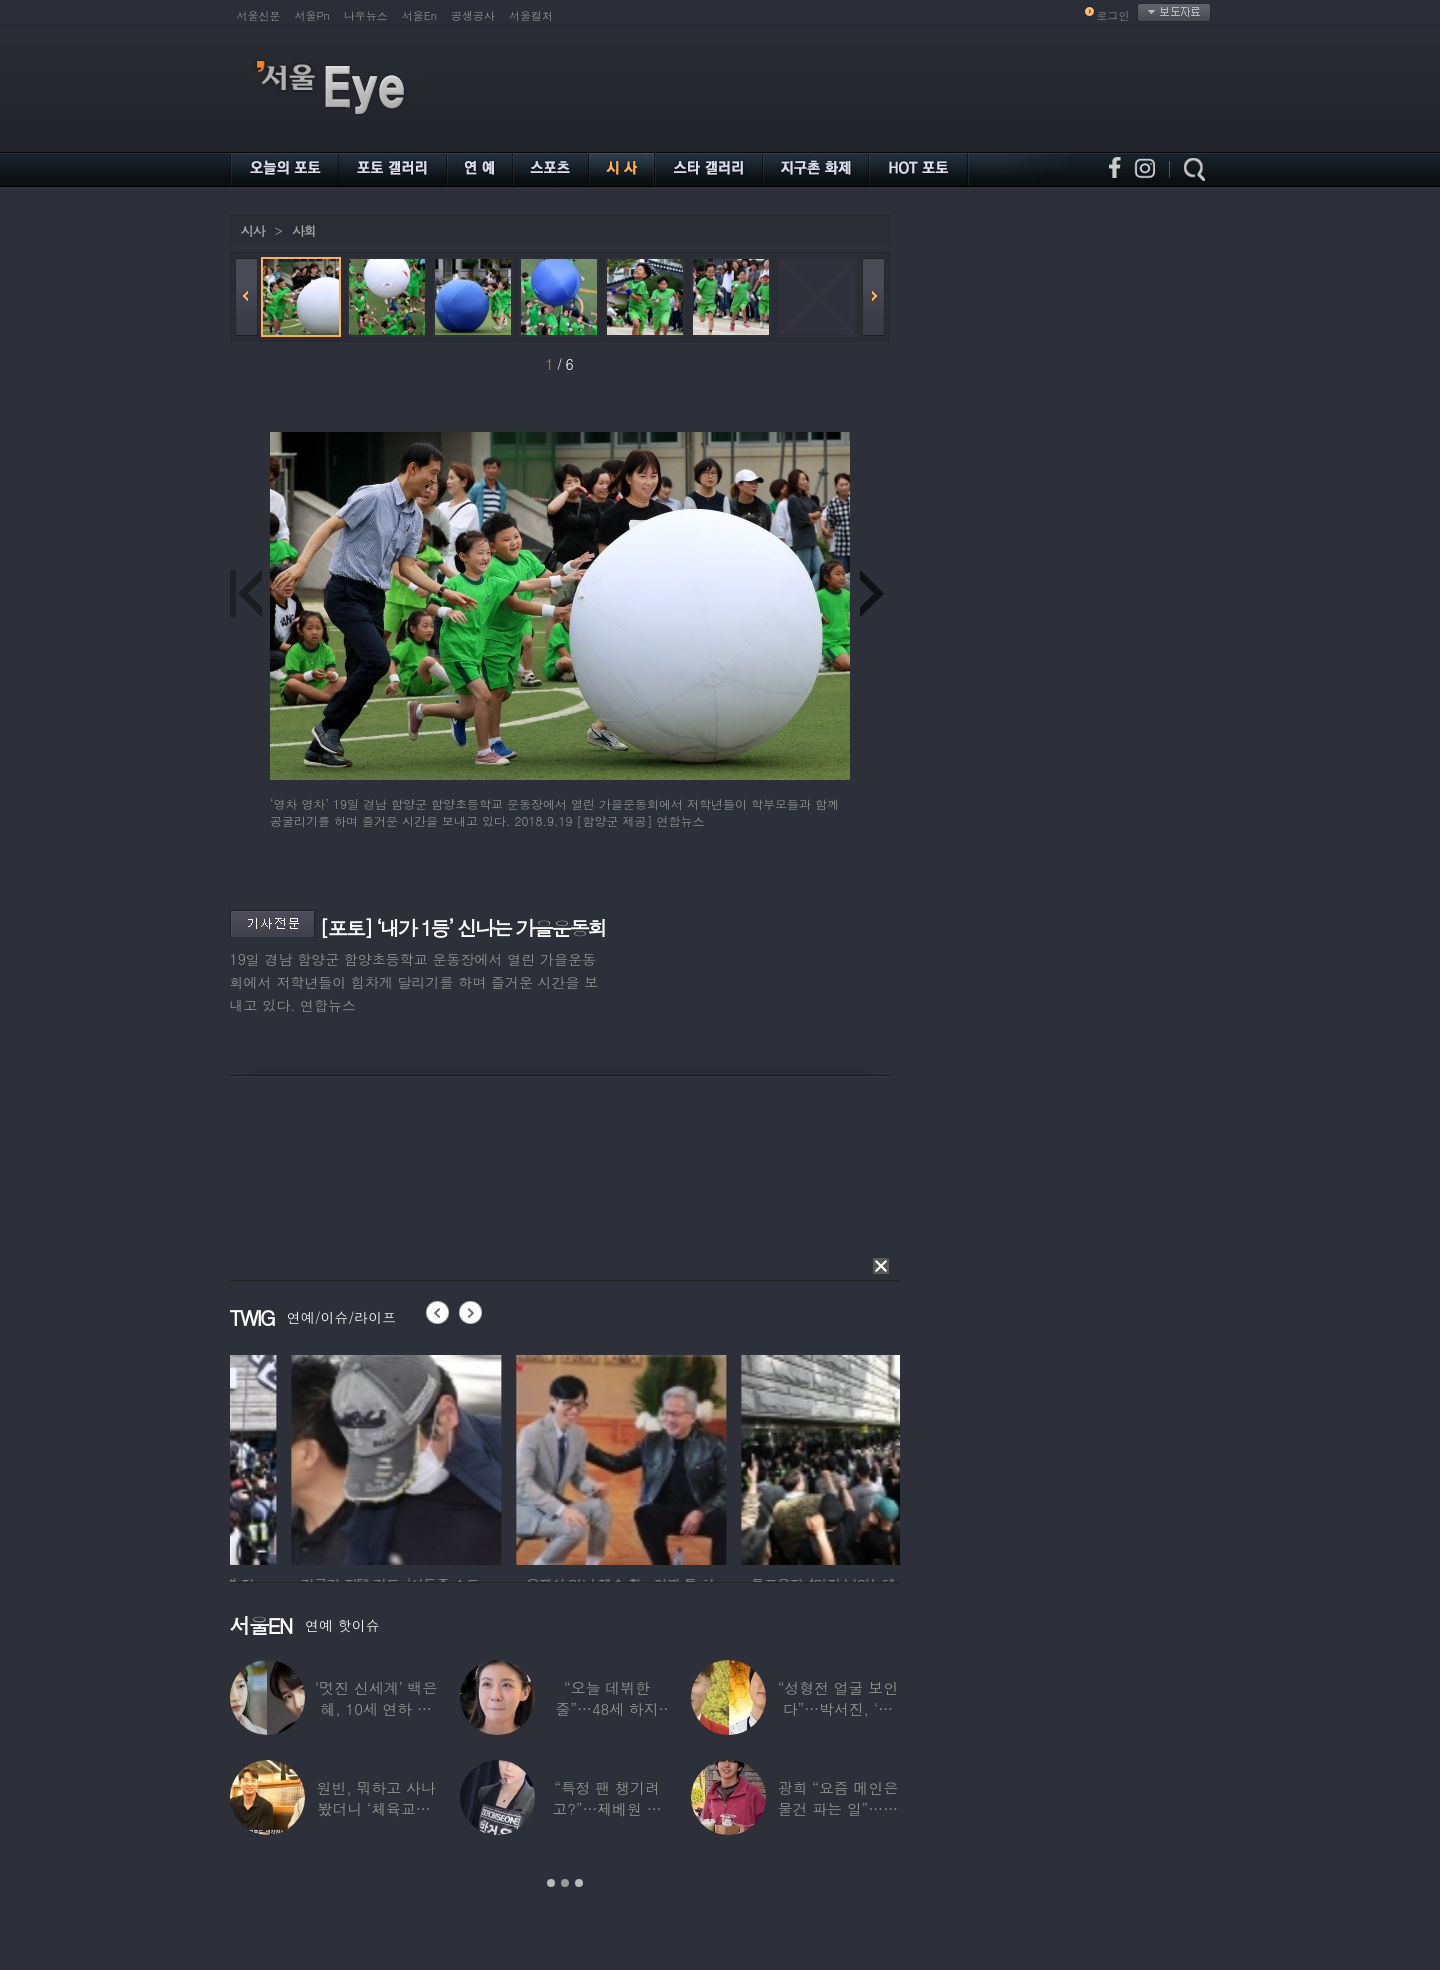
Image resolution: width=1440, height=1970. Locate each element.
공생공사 (473, 15)
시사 (253, 230)
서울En (419, 15)
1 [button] (551, 1883)
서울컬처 (531, 15)
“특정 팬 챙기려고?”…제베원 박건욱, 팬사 (606, 1808)
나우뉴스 (366, 15)
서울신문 (259, 15)
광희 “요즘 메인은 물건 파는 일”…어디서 (838, 1808)
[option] (323, 1457)
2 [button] (565, 1883)
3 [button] (579, 1883)
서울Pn (312, 15)
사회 (304, 230)
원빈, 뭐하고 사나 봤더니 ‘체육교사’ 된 (376, 1808)
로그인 (1113, 15)
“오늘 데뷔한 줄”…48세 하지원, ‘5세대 (606, 1708)
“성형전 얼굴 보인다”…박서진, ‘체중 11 (838, 1708)
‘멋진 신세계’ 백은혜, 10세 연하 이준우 (376, 1708)
